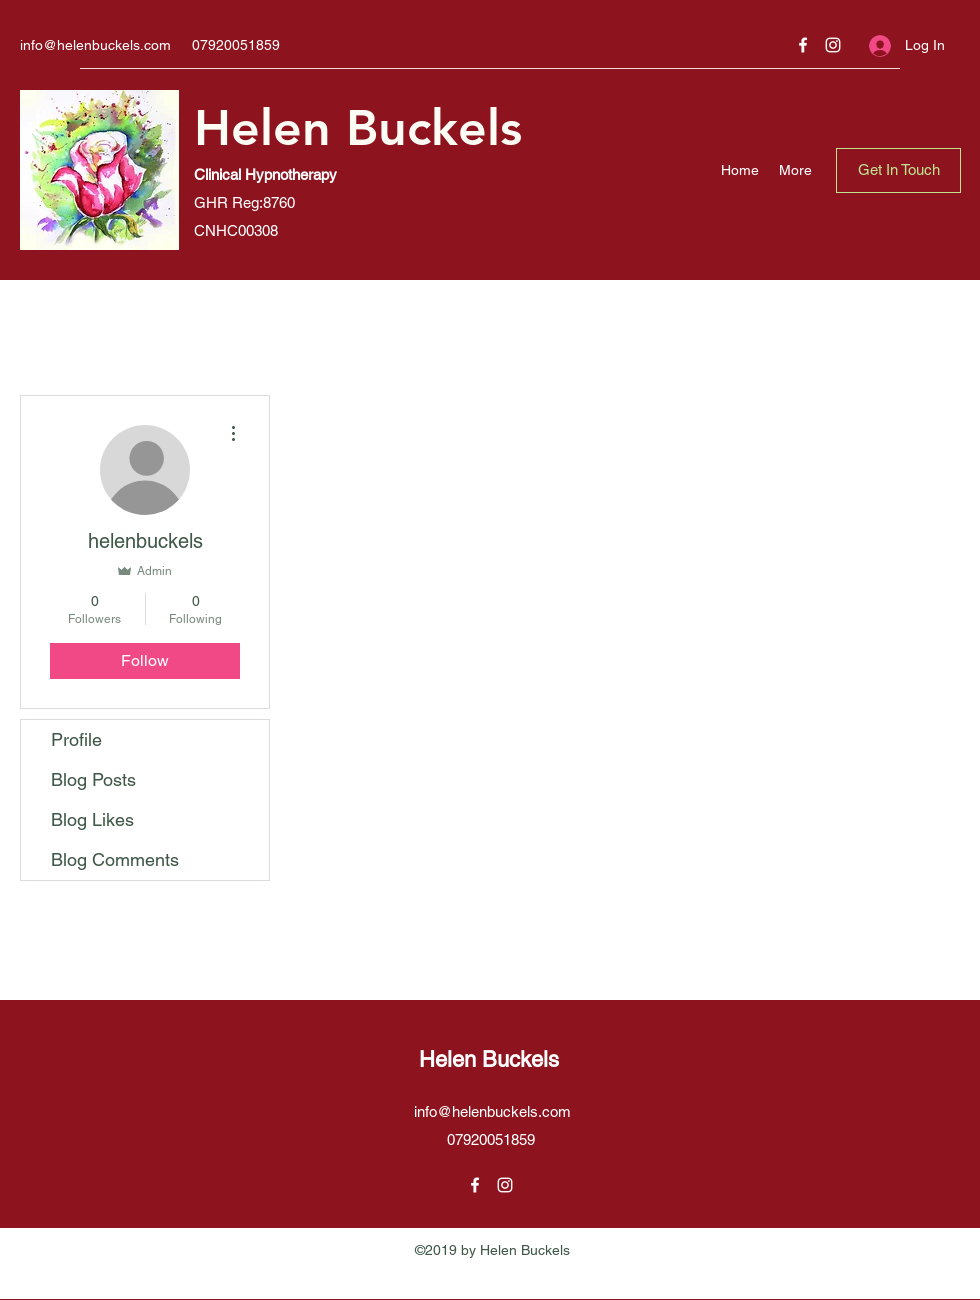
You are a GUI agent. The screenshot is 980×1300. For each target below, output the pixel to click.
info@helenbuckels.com (95, 45)
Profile (76, 739)
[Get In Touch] (898, 170)
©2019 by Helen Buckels (492, 1250)
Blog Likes (92, 819)
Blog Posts (93, 779)
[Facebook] (803, 45)
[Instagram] (833, 45)
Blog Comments (115, 859)
